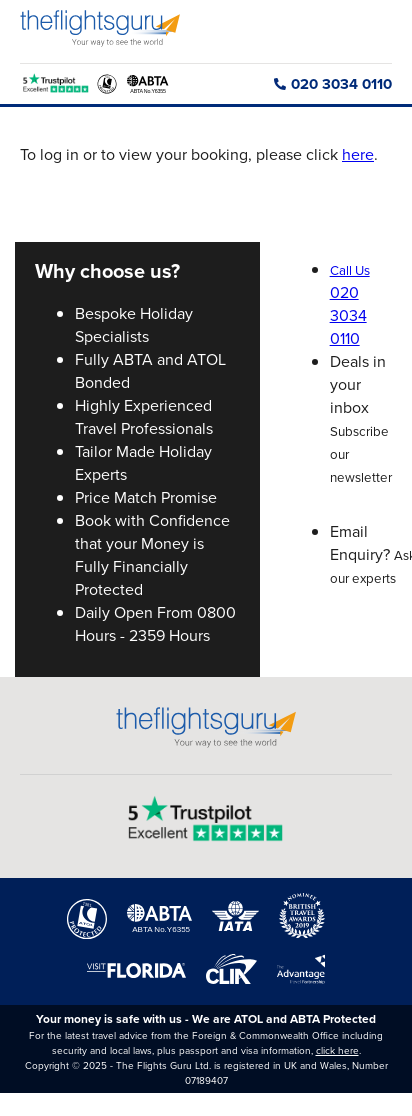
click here (337, 1050)
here (358, 154)
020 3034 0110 (333, 84)
